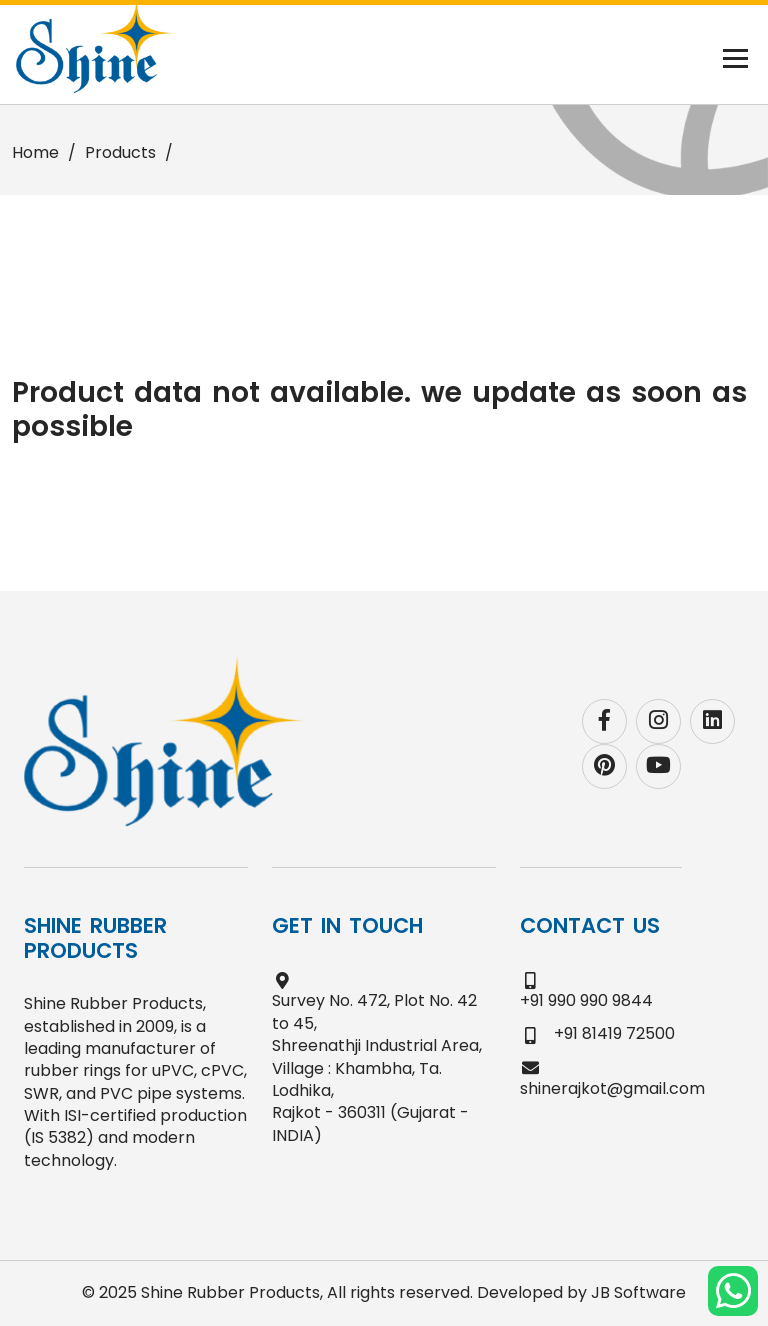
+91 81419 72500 (614, 1033)
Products (120, 152)
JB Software (638, 1292)
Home (35, 152)
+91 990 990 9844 (586, 1000)
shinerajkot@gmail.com (612, 1088)
